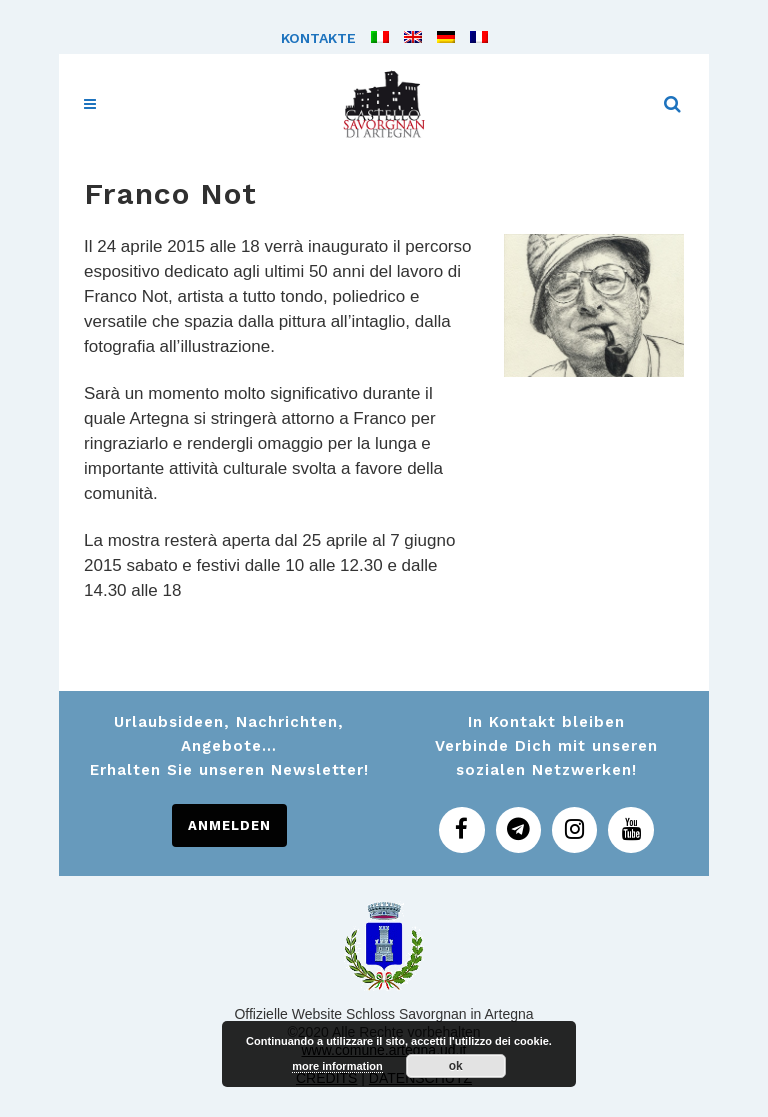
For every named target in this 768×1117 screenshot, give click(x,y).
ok (456, 1066)
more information (337, 1066)
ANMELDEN (229, 825)
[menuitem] (372, 38)
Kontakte (318, 38)
